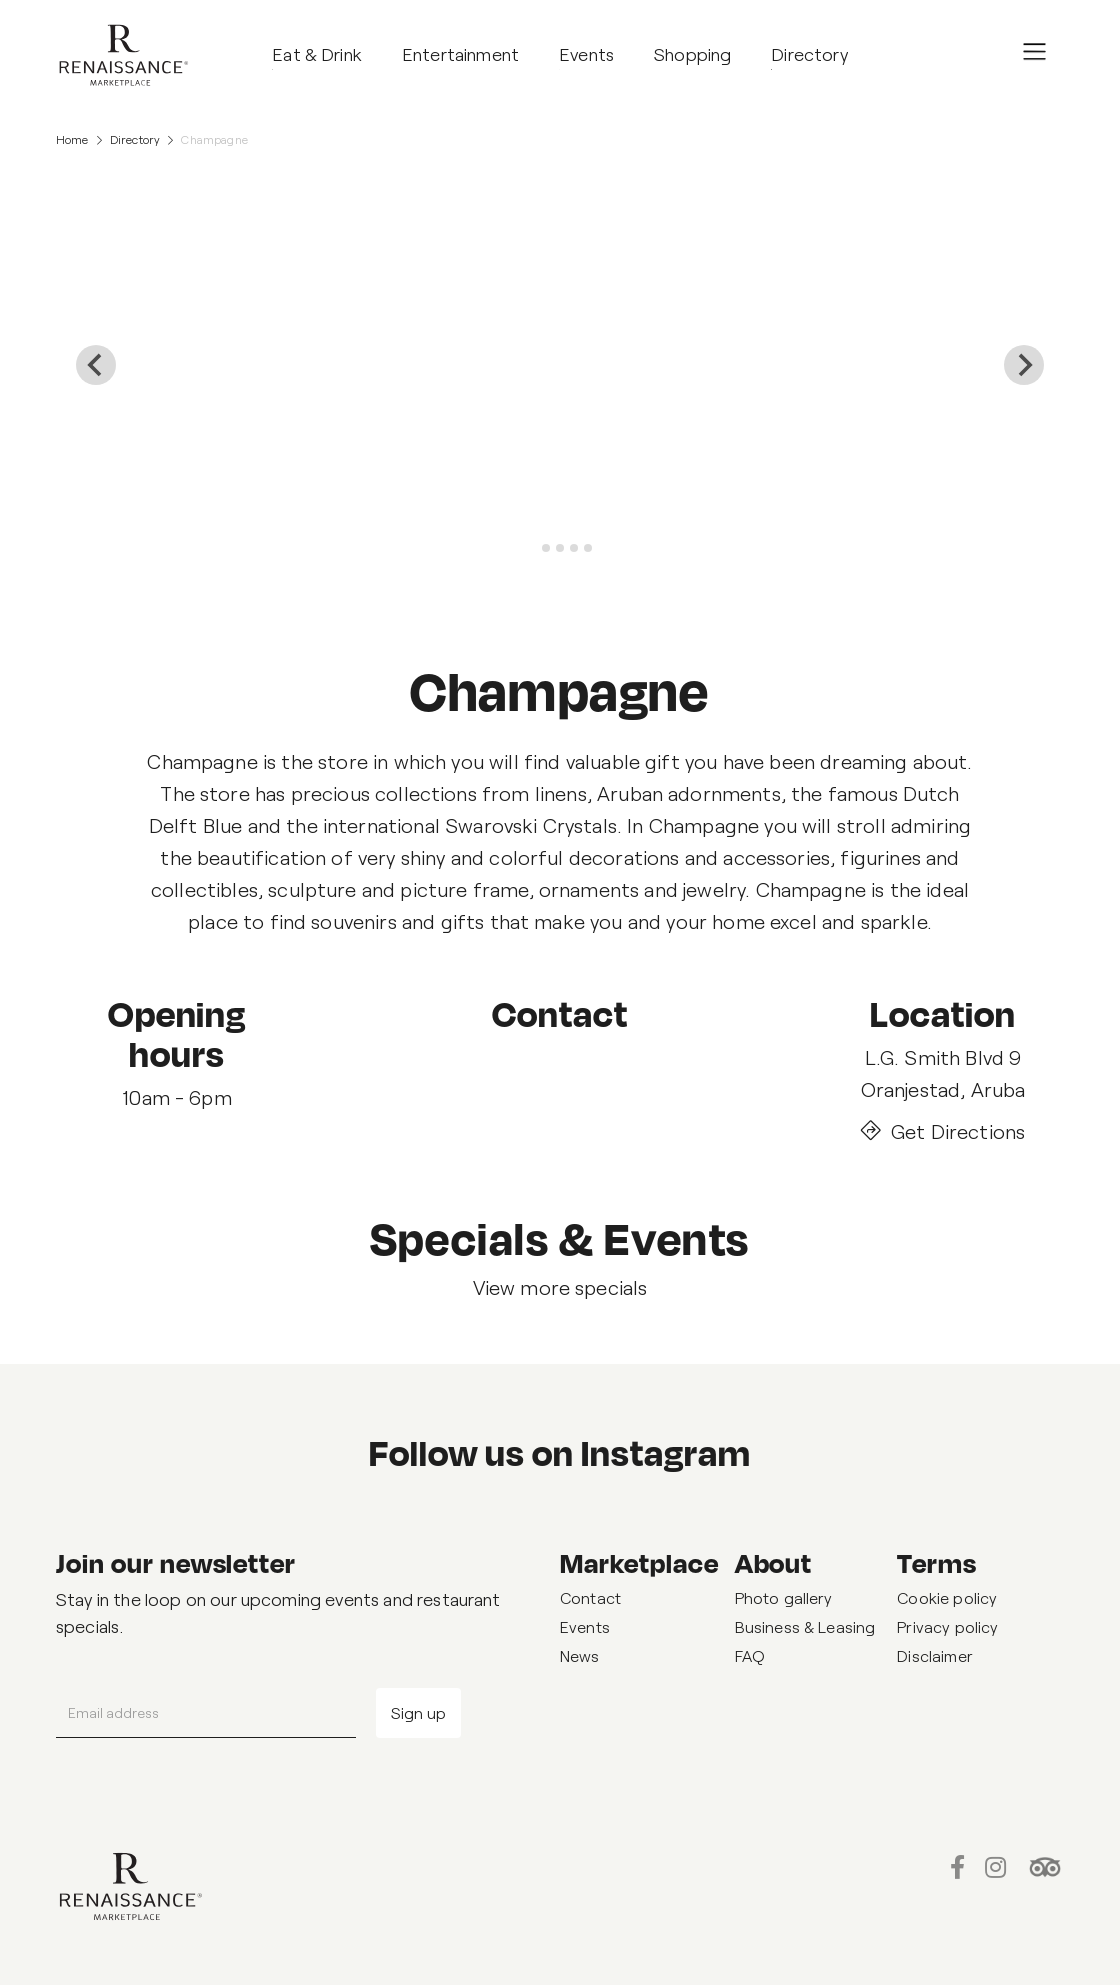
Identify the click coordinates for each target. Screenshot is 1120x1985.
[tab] (531, 548)
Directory (135, 139)
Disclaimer (935, 1655)
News (580, 1655)
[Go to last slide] (96, 365)
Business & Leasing (805, 1626)
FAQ (750, 1655)
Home (72, 139)
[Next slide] (1024, 365)
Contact (590, 1597)
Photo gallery (784, 1597)
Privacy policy (947, 1626)
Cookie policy (947, 1597)
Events (585, 1626)
